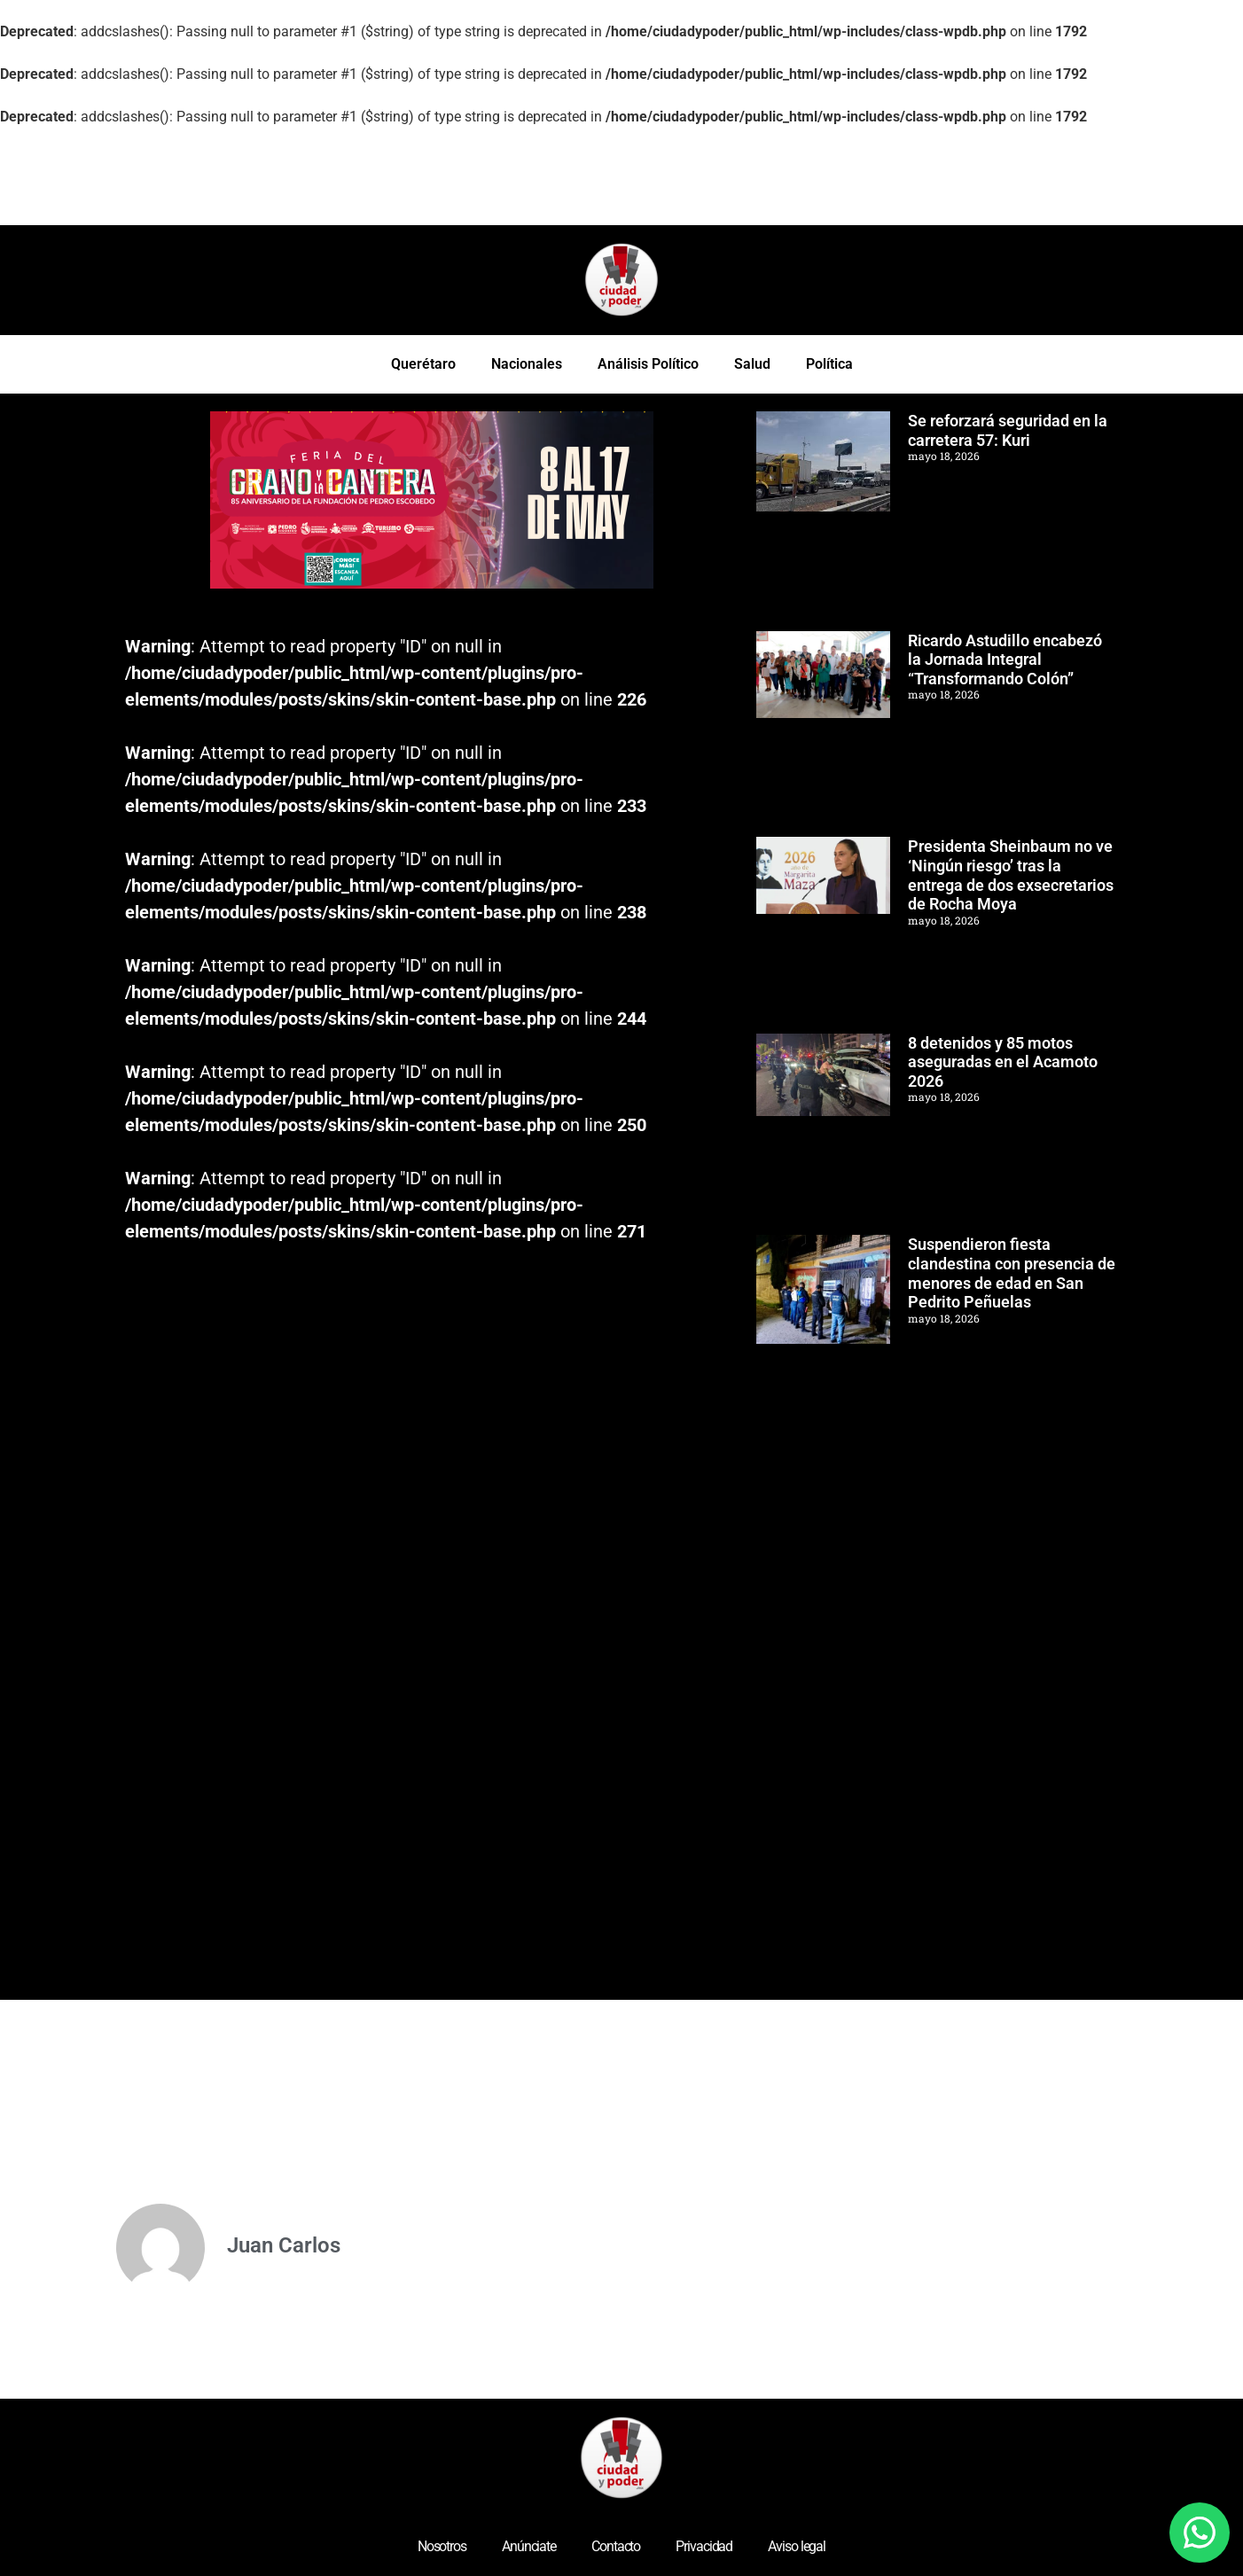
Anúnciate (529, 2546)
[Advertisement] (249, 176)
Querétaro (423, 363)
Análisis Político (648, 363)
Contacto (615, 2546)
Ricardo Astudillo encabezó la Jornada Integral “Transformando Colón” (1005, 659)
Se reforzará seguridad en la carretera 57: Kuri (1007, 430)
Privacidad (704, 2546)
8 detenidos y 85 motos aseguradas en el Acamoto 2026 (1003, 1062)
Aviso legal (796, 2546)
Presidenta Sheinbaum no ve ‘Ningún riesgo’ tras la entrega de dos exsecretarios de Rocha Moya (1011, 875)
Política (829, 363)
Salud (752, 363)
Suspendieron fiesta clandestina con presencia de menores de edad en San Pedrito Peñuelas (1011, 1273)
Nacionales (526, 363)
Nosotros (442, 2546)
